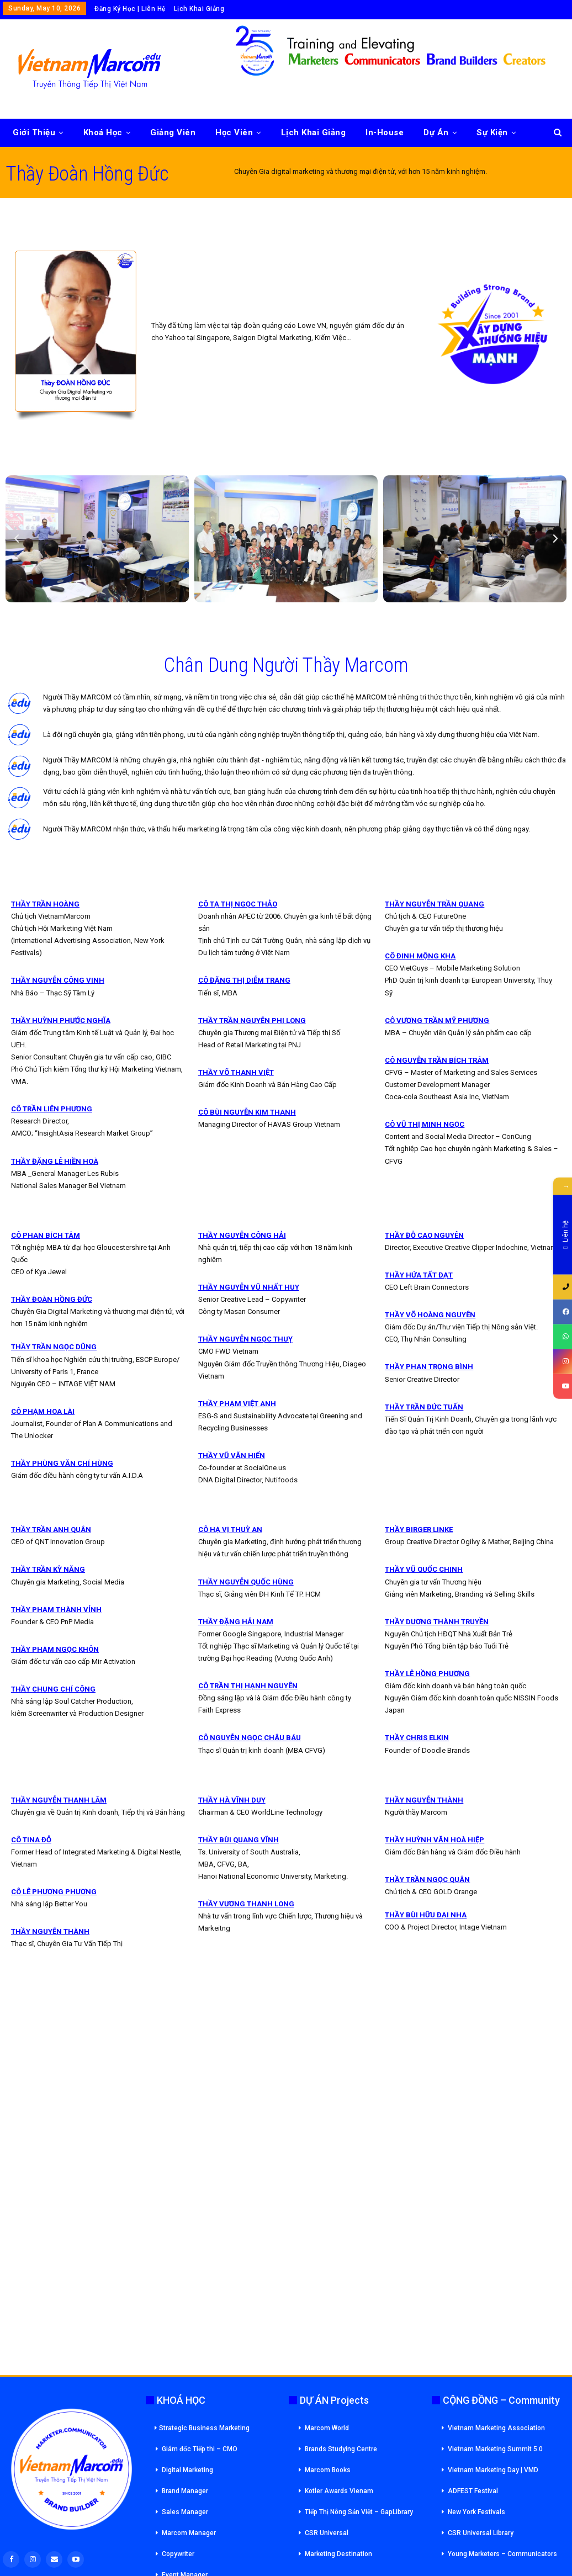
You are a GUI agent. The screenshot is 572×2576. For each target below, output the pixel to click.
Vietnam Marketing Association (496, 2428)
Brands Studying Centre (341, 2449)
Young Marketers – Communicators (502, 2554)
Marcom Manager (189, 2533)
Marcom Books (328, 2470)
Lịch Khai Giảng (199, 9)
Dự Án (436, 132)
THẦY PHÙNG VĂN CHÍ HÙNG (62, 1463)
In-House (385, 132)
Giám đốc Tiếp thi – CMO (199, 2449)
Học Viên (234, 132)
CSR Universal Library (480, 2533)
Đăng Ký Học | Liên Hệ (130, 9)
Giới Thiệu (34, 132)
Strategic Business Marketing (202, 2428)
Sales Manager (185, 2512)
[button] (16, 538)
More (487, 132)
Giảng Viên (172, 132)
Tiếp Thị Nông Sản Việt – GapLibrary (359, 2512)
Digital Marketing (187, 2470)
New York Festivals (476, 2512)
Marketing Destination (338, 2554)
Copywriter (178, 2554)
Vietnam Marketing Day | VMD (493, 2470)
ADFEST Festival (473, 2491)
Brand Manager (185, 2491)
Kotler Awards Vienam (339, 2491)
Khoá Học (103, 132)
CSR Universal (326, 2533)
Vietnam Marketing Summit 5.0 (495, 2449)
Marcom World (327, 2428)
